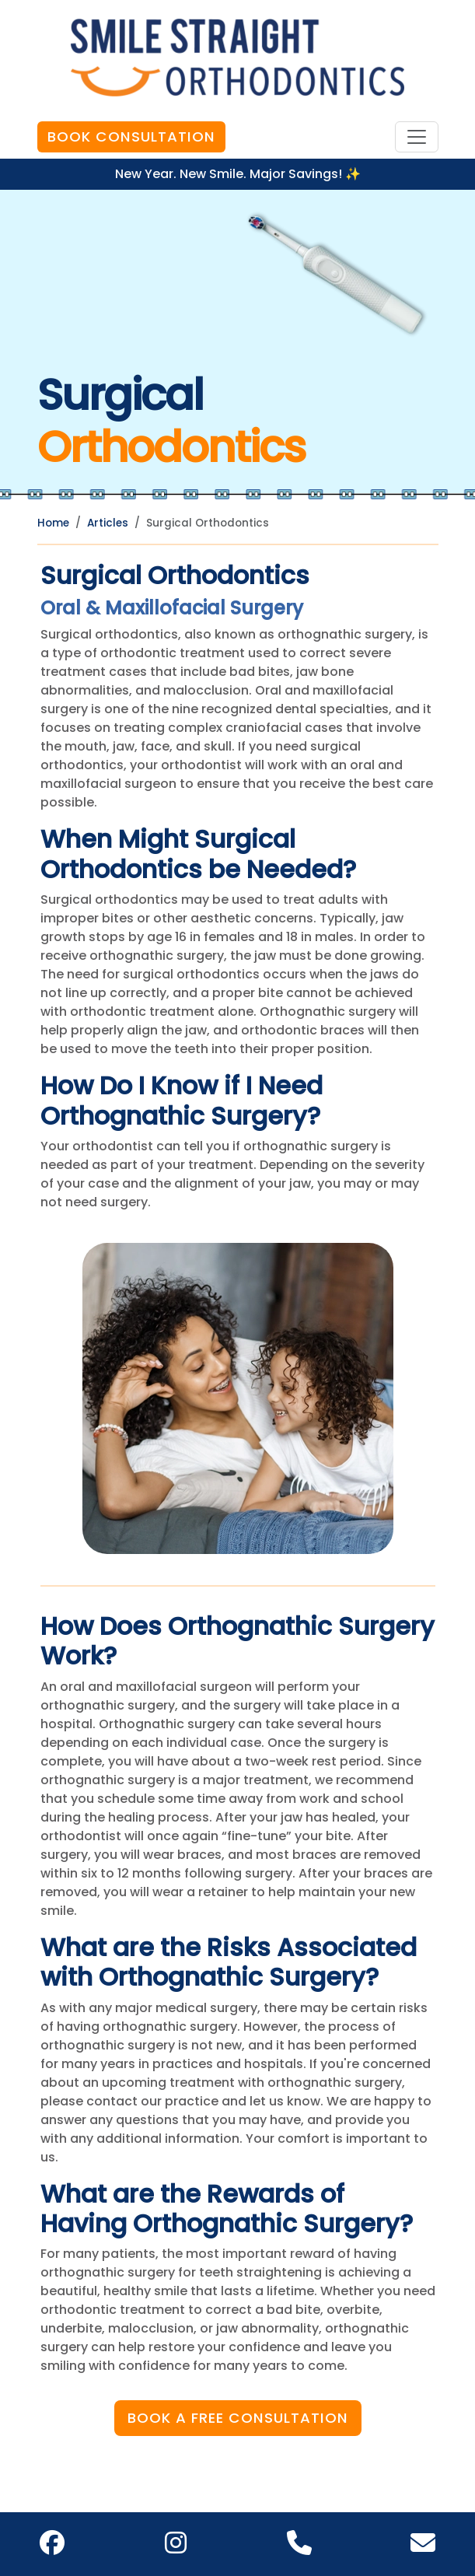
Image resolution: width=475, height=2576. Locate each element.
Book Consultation (131, 136)
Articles (107, 523)
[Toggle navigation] (416, 136)
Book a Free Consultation (237, 2417)
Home (53, 523)
